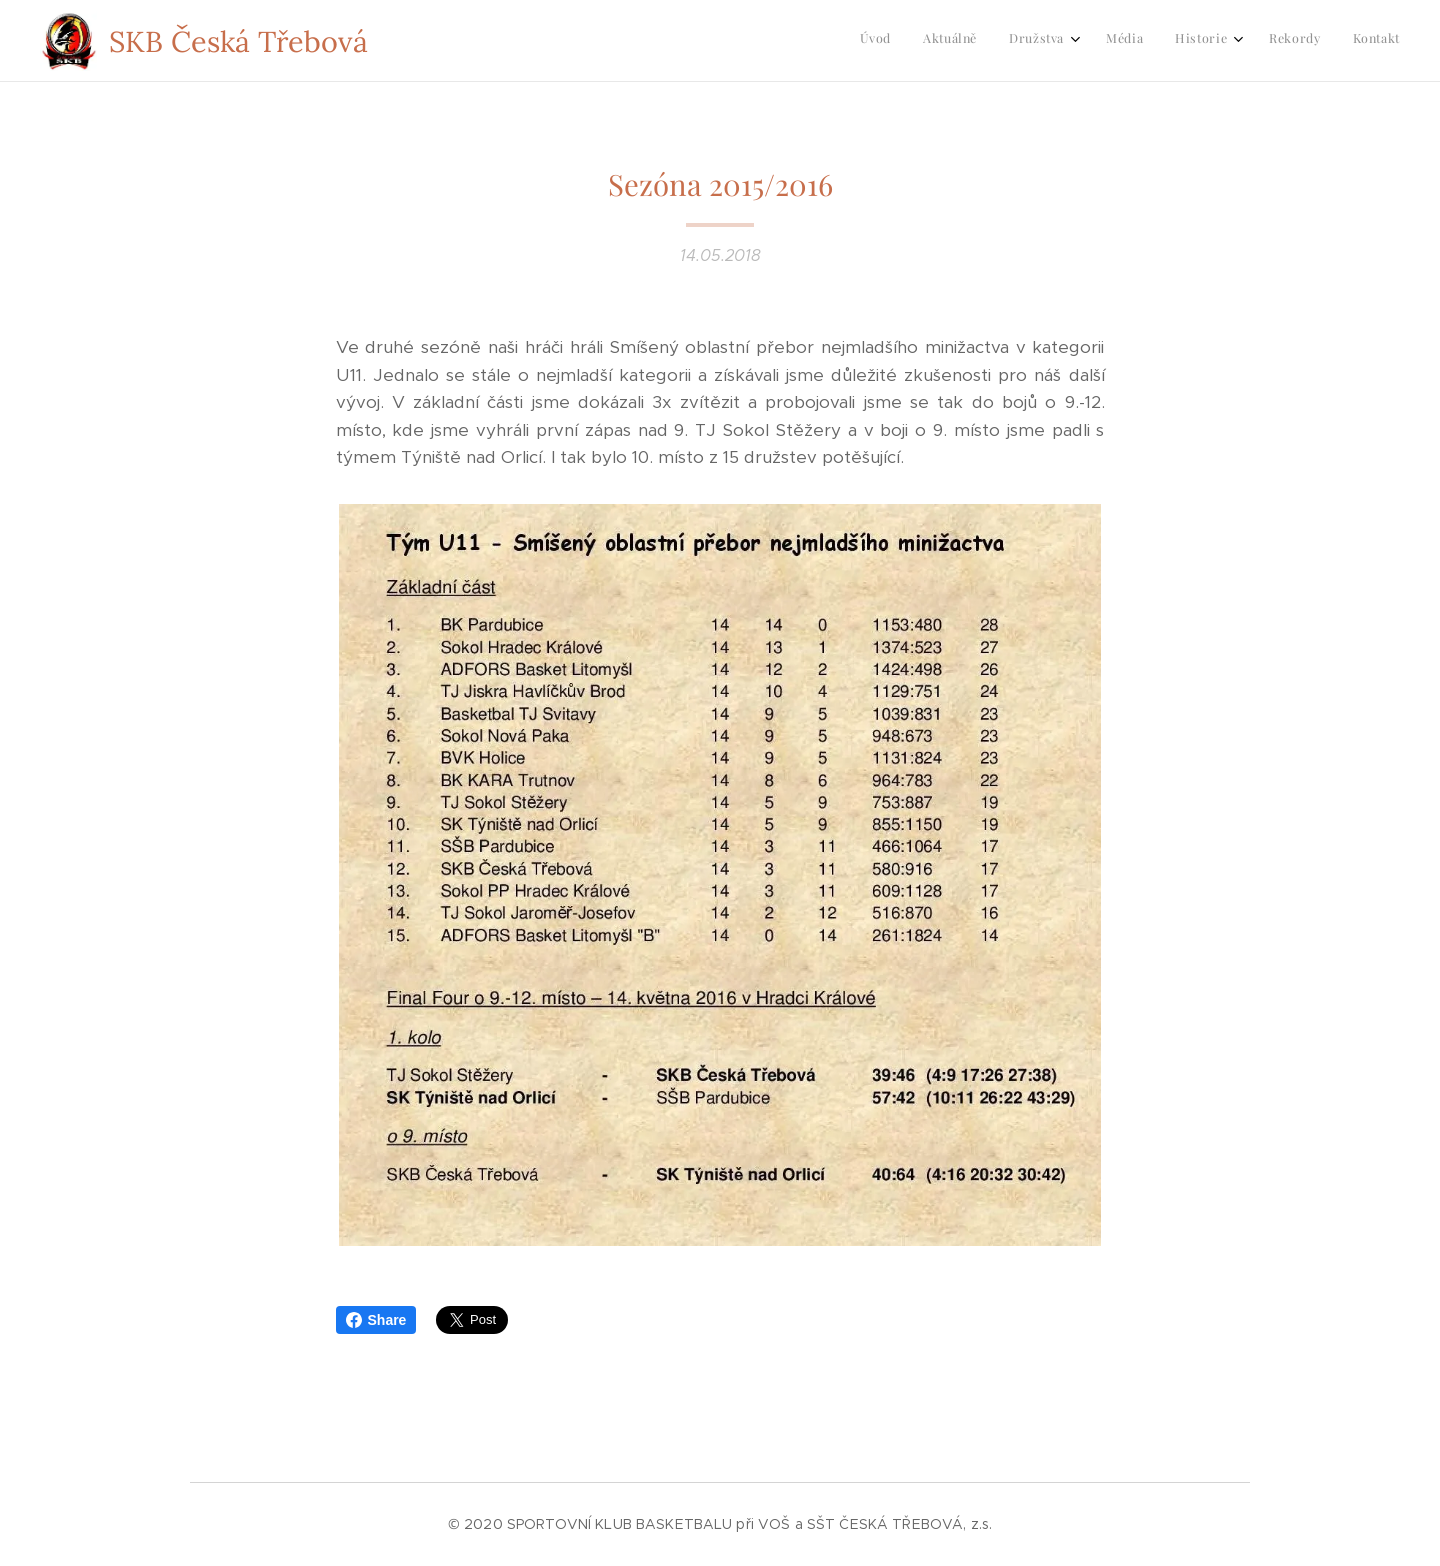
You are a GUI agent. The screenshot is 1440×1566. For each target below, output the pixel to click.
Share (376, 1320)
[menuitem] (1193, 41)
